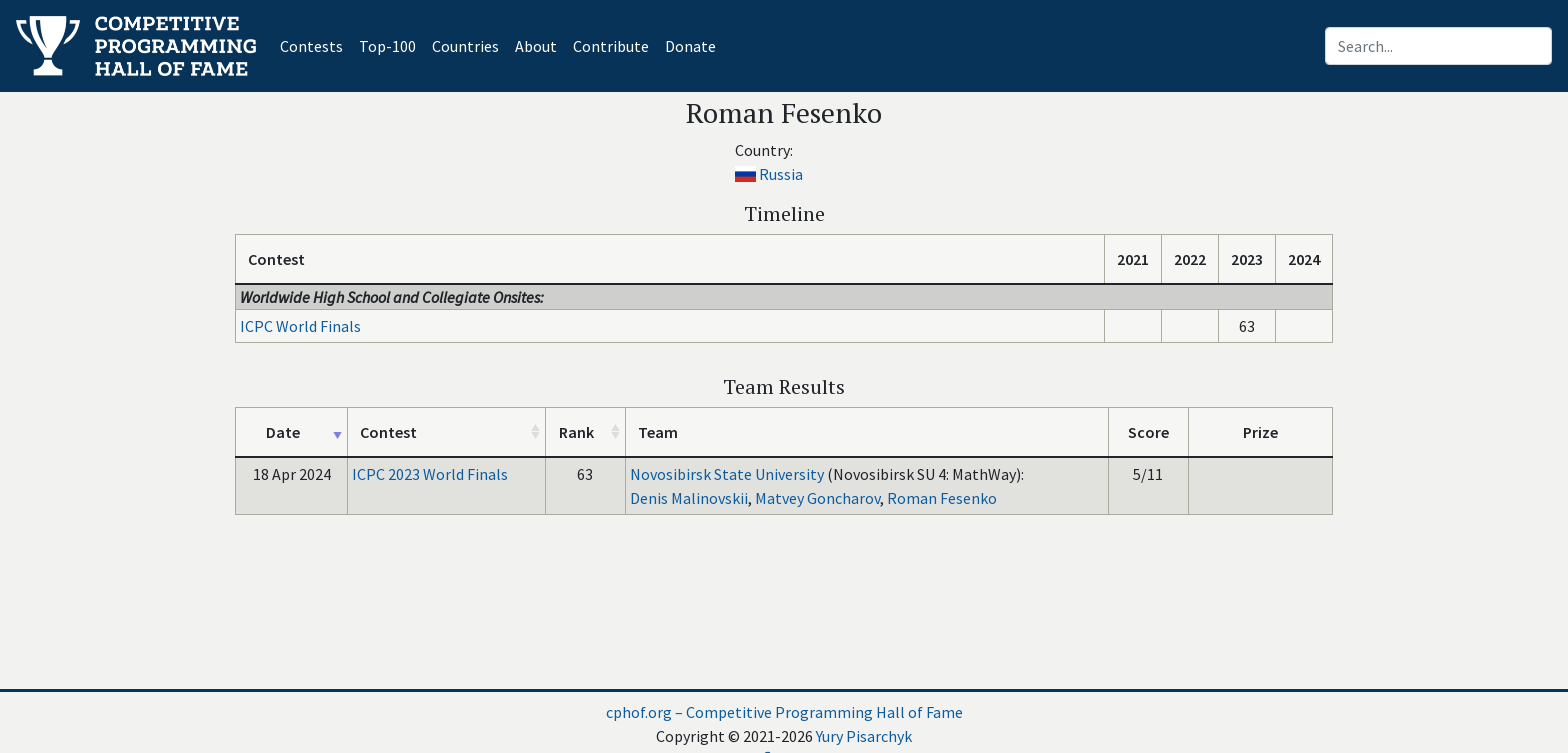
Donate (690, 46)
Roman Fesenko (942, 498)
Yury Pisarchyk (864, 736)
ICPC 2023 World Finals (430, 474)
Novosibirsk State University (727, 474)
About (536, 46)
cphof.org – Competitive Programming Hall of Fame (784, 712)
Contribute (611, 46)
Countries (465, 46)
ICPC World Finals (300, 326)
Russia (781, 174)
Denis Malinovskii (689, 498)
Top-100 (387, 46)
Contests (315, 44)
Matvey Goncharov (817, 498)
